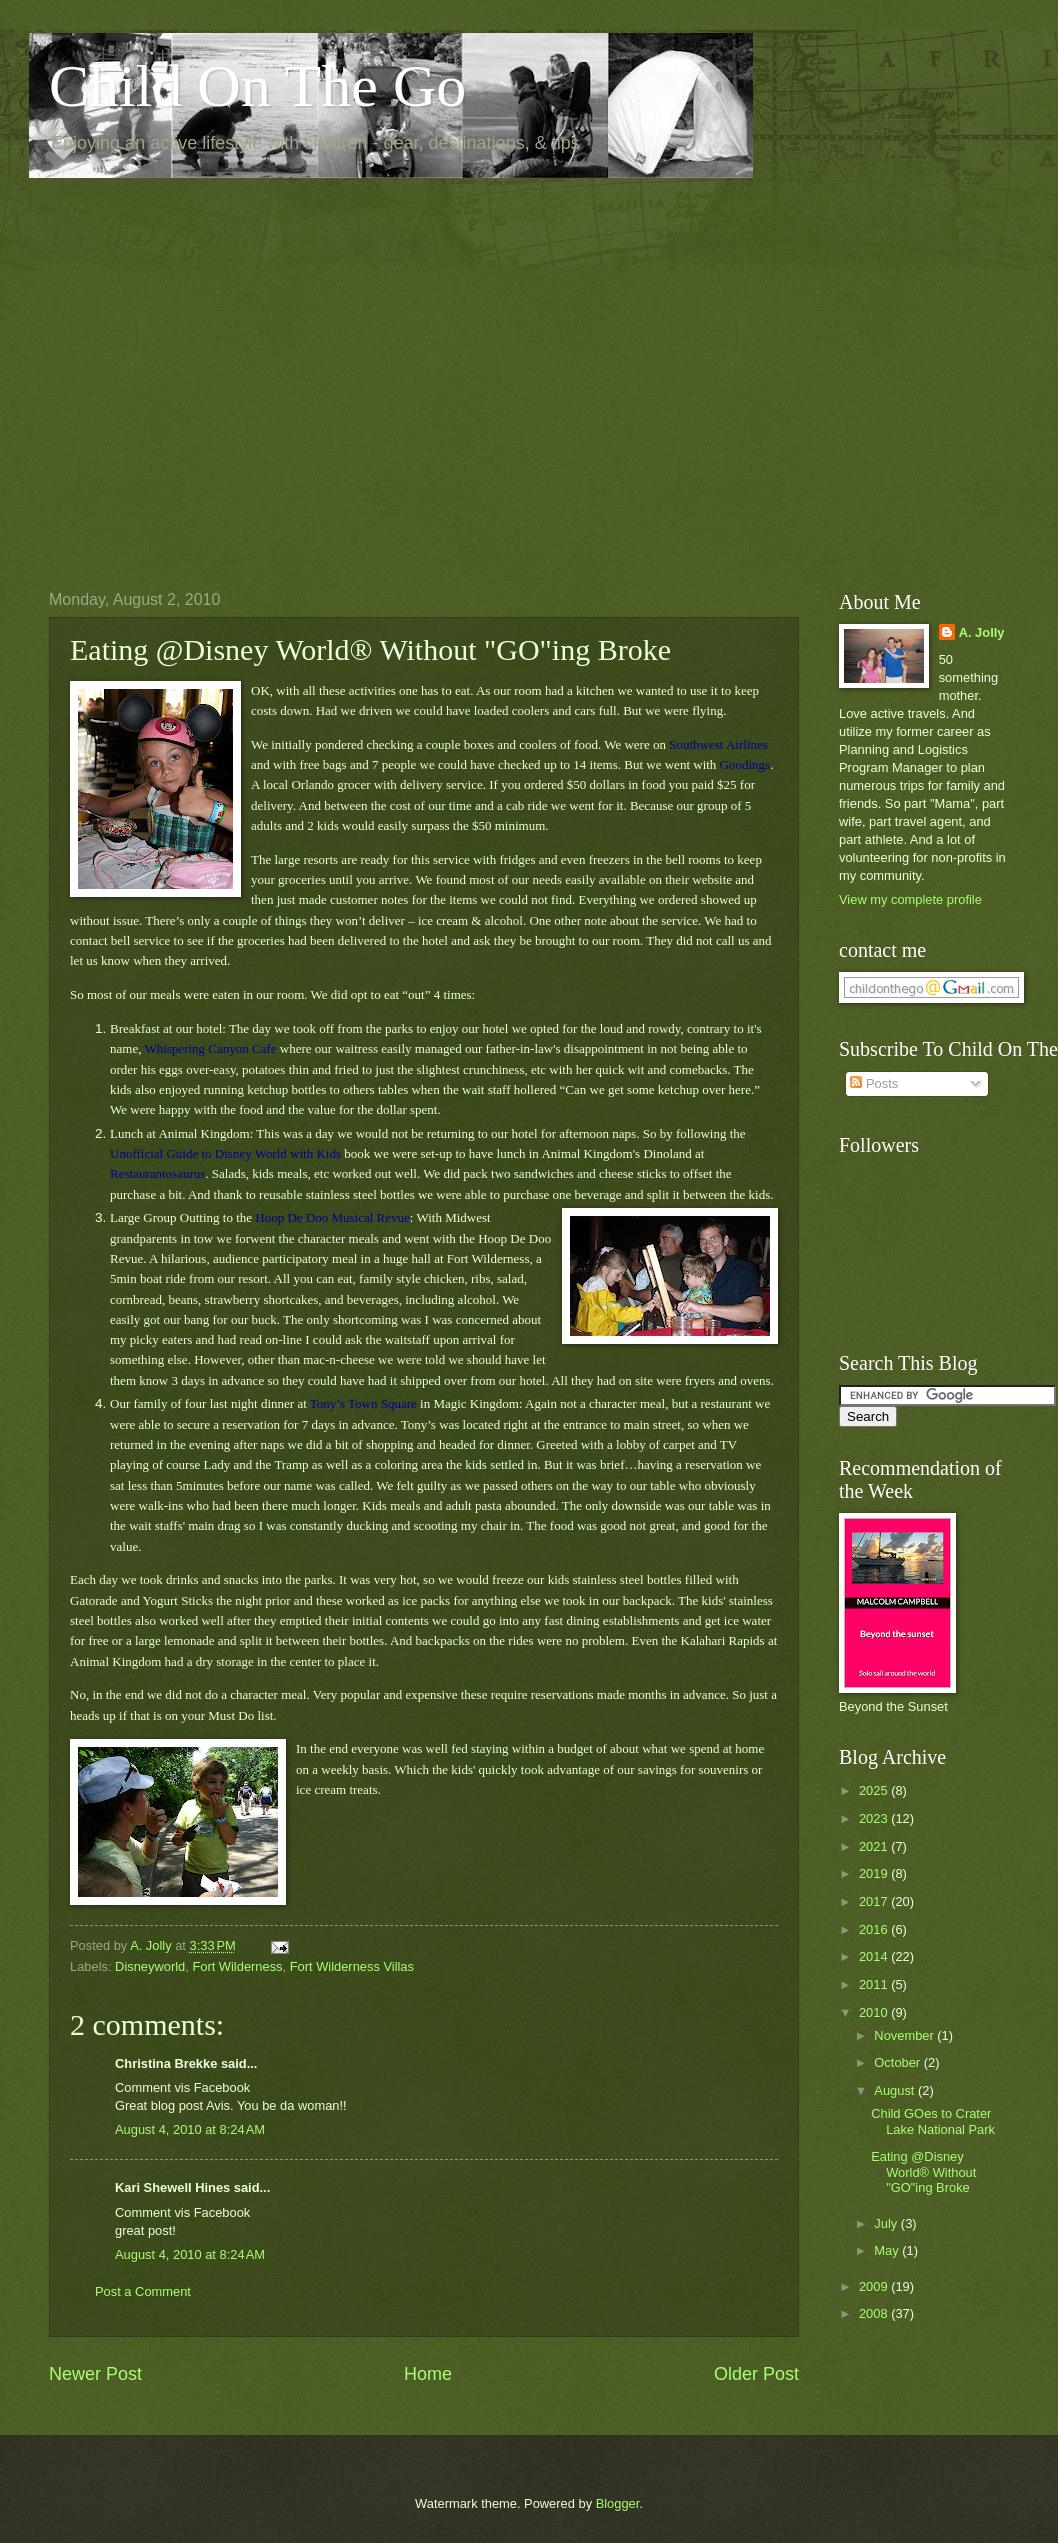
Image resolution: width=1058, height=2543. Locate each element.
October (898, 2062)
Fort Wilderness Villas (352, 1966)
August (896, 2090)
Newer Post (95, 2374)
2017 (875, 1901)
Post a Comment (143, 2291)
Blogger (618, 2503)
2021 (875, 1846)
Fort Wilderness (237, 1966)
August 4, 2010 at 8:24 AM (190, 2129)
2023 (875, 1818)
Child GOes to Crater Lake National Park (933, 2121)
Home (428, 2374)
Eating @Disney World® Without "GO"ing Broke (923, 2172)
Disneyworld (150, 1966)
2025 (875, 1790)
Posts (874, 1083)
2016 (875, 1929)
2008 (875, 2313)
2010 (875, 2012)
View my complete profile (910, 899)
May (888, 2250)
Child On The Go (257, 86)
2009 (875, 2286)
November (905, 2035)
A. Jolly (982, 632)
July (887, 2223)
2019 (875, 1873)
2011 (875, 1984)
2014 (875, 1956)
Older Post (756, 2374)
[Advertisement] (201, 368)
